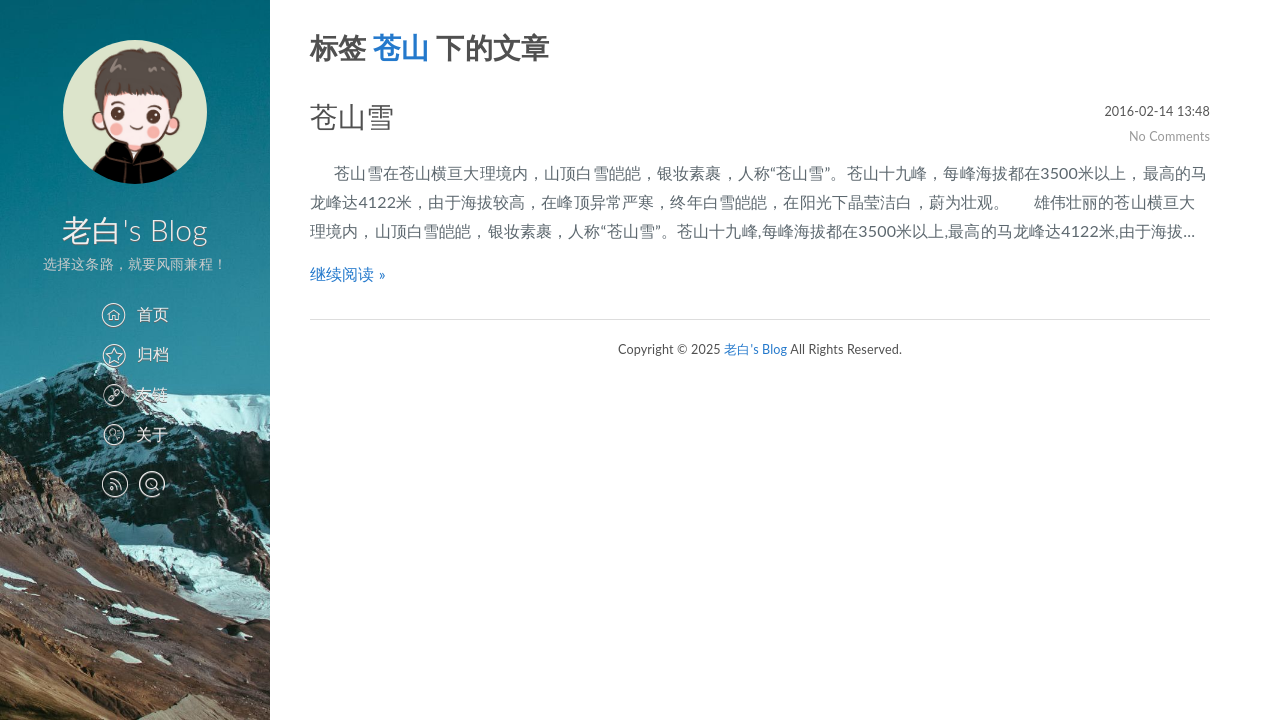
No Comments (1169, 136)
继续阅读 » (348, 273)
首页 (134, 313)
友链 (135, 393)
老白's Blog (134, 229)
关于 (135, 433)
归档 (135, 353)
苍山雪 (352, 116)
